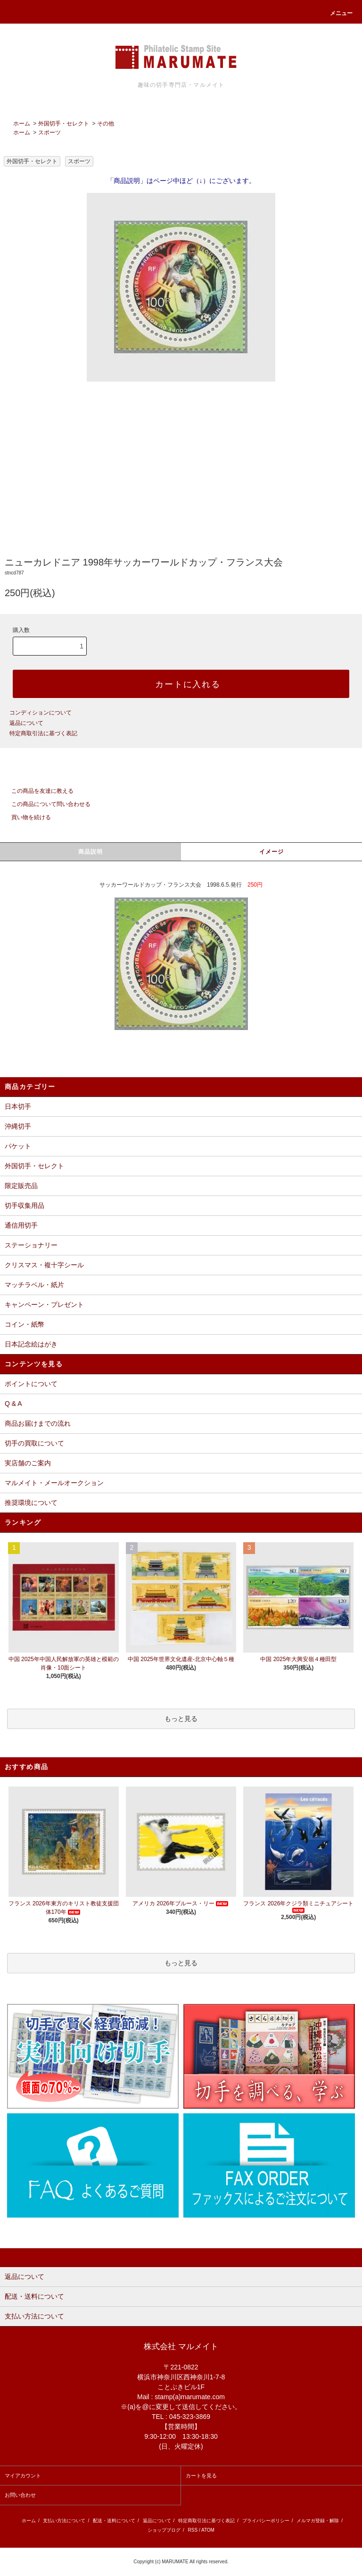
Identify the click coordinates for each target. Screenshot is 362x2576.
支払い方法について (64, 2520)
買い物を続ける (25, 817)
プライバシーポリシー (265, 2520)
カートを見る (201, 2475)
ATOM (207, 2530)
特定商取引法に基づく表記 (43, 733)
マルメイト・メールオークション (54, 1483)
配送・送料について (114, 2520)
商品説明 (90, 851)
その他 (105, 123)
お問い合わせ (20, 2495)
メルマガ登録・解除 (317, 2520)
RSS (193, 2530)
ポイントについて (31, 1384)
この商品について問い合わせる (45, 804)
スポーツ (49, 132)
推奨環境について (31, 1502)
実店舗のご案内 (28, 1463)
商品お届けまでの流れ (38, 1423)
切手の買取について (34, 1443)
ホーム (21, 123)
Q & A (13, 1403)
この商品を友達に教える (37, 791)
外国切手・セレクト (63, 123)
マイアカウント (23, 2475)
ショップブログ (164, 2530)
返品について (26, 723)
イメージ (271, 851)
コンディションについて (40, 712)
